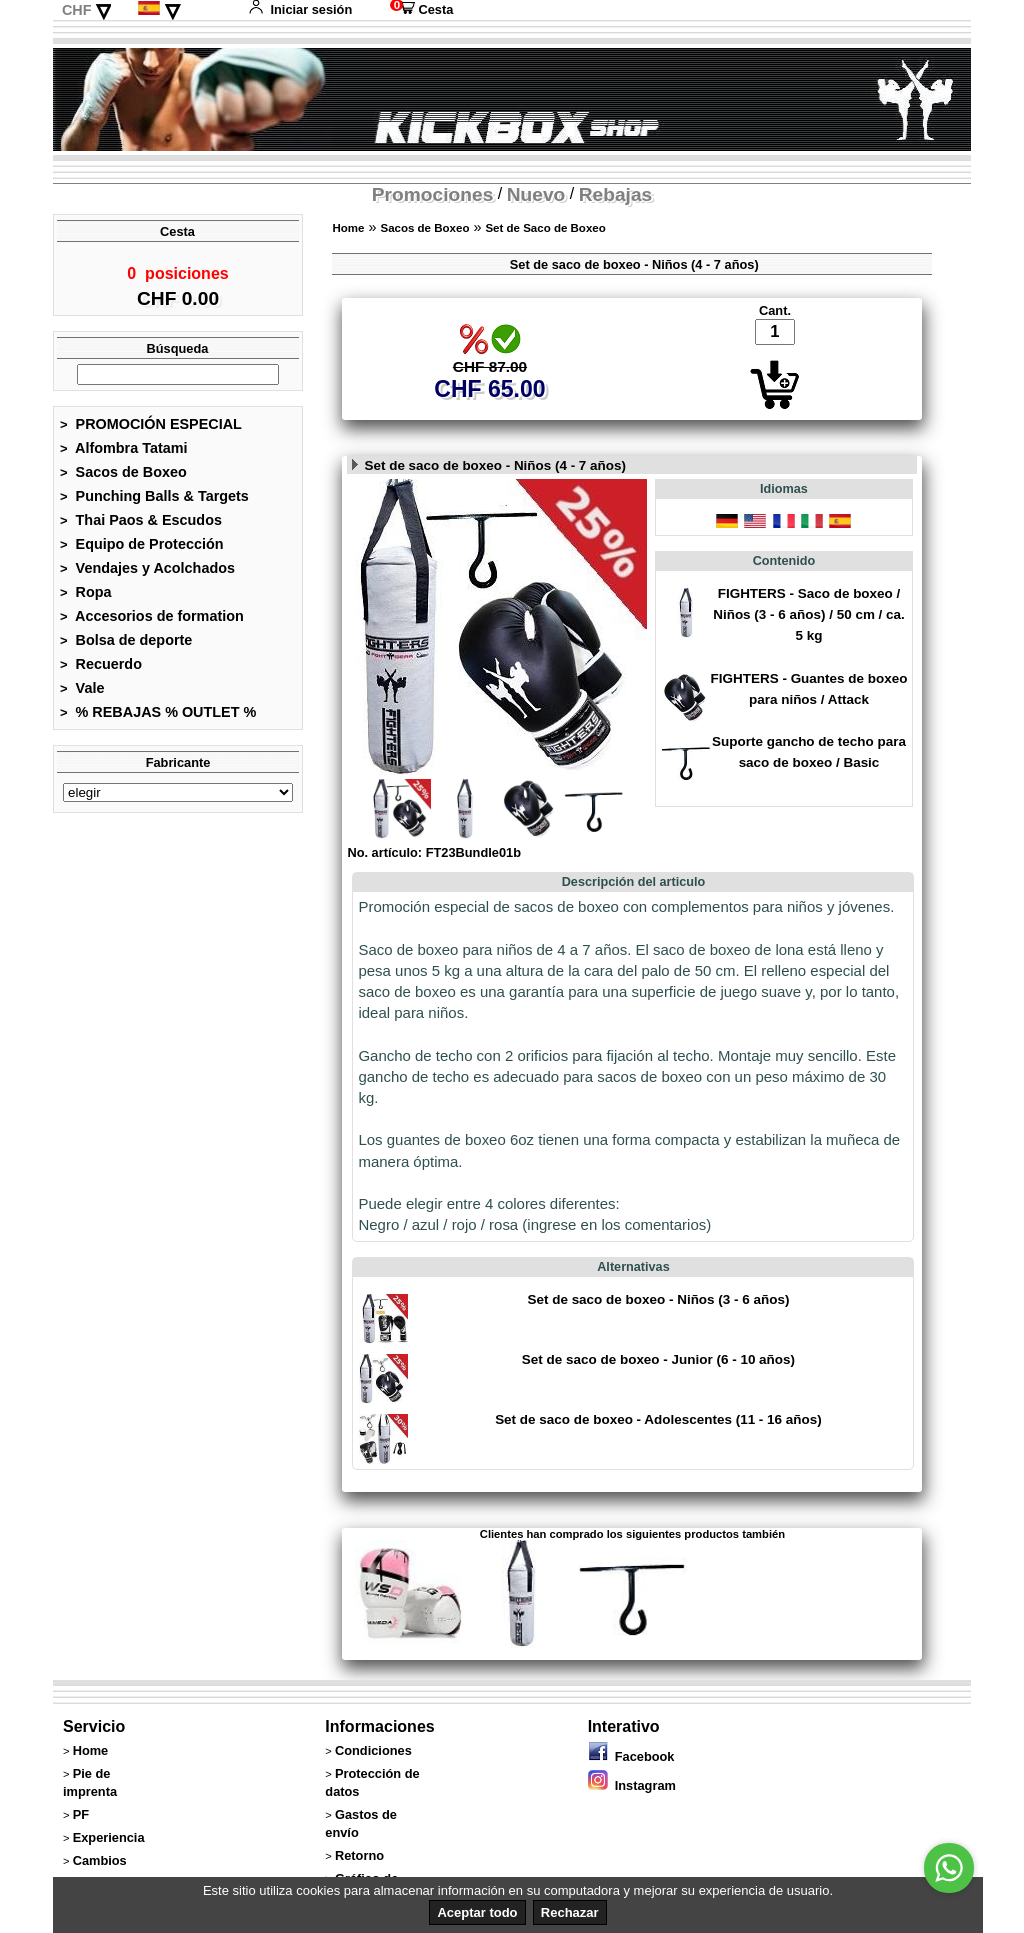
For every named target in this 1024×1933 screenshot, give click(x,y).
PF (81, 1814)
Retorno (359, 1855)
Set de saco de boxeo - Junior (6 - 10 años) (658, 1359)
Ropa (86, 598)
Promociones (433, 194)
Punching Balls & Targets (154, 502)
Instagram (632, 1785)
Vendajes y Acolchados (147, 574)
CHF (77, 10)
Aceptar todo (477, 1912)
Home (348, 228)
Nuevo (536, 194)
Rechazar (570, 1912)
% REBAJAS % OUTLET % (158, 718)
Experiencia (109, 1837)
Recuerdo (101, 670)
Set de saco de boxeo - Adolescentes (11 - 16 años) (658, 1419)
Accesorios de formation (152, 622)
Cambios (100, 1860)
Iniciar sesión (300, 9)
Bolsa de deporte (126, 646)
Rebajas (616, 194)
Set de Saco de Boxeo (545, 228)
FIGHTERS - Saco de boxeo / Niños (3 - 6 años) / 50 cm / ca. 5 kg (809, 614)
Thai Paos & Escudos (141, 526)
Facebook (631, 1756)
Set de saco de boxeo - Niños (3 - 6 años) (658, 1299)
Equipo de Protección (142, 550)
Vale (82, 694)
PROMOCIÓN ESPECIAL (151, 430)
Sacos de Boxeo (123, 478)
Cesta (421, 9)
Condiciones (373, 1750)
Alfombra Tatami (124, 454)
